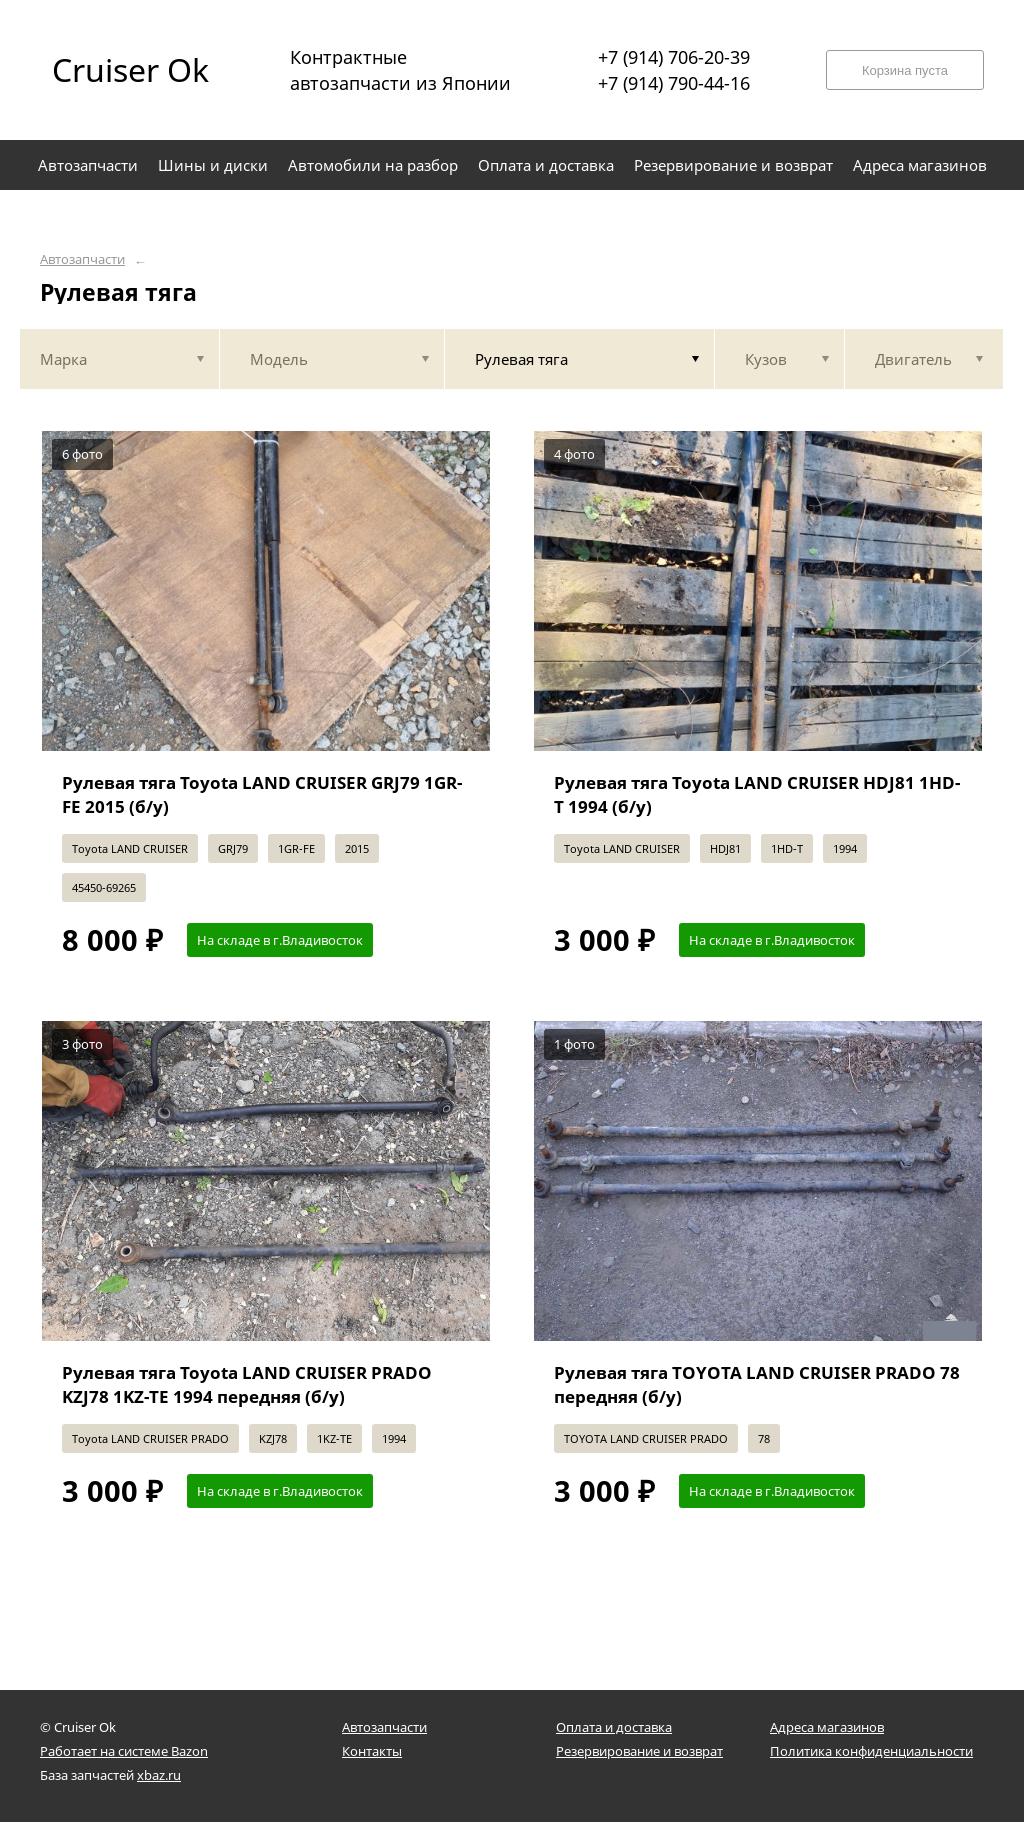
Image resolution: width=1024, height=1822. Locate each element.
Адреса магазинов (827, 1727)
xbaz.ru (159, 1775)
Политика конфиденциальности (871, 1751)
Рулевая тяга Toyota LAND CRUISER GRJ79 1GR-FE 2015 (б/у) (262, 794)
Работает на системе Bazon (124, 1751)
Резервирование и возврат (639, 1751)
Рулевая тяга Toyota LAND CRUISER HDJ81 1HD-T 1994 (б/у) (757, 794)
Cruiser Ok (130, 69)
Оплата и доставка (614, 1727)
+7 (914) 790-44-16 (674, 83)
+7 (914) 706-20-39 (674, 57)
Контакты (372, 1751)
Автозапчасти (82, 259)
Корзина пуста (905, 70)
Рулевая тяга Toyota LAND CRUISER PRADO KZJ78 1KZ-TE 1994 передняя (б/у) (247, 1384)
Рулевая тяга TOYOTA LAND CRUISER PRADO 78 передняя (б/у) (757, 1384)
